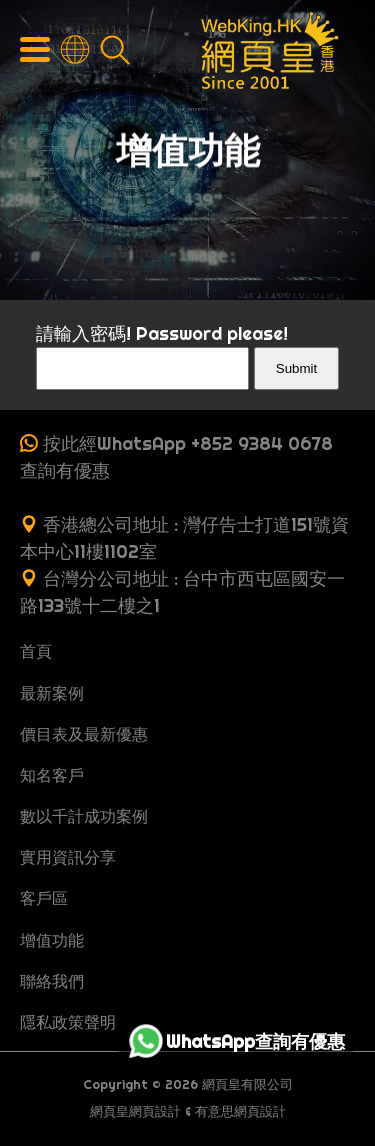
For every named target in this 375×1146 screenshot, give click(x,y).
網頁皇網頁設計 (135, 1111)
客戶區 (44, 898)
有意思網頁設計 (240, 1111)
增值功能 (52, 940)
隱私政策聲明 (68, 1022)
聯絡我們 (52, 981)
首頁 (36, 651)
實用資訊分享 (68, 857)
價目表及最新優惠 (84, 734)
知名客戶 (52, 775)
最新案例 (52, 693)
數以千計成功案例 (84, 816)
